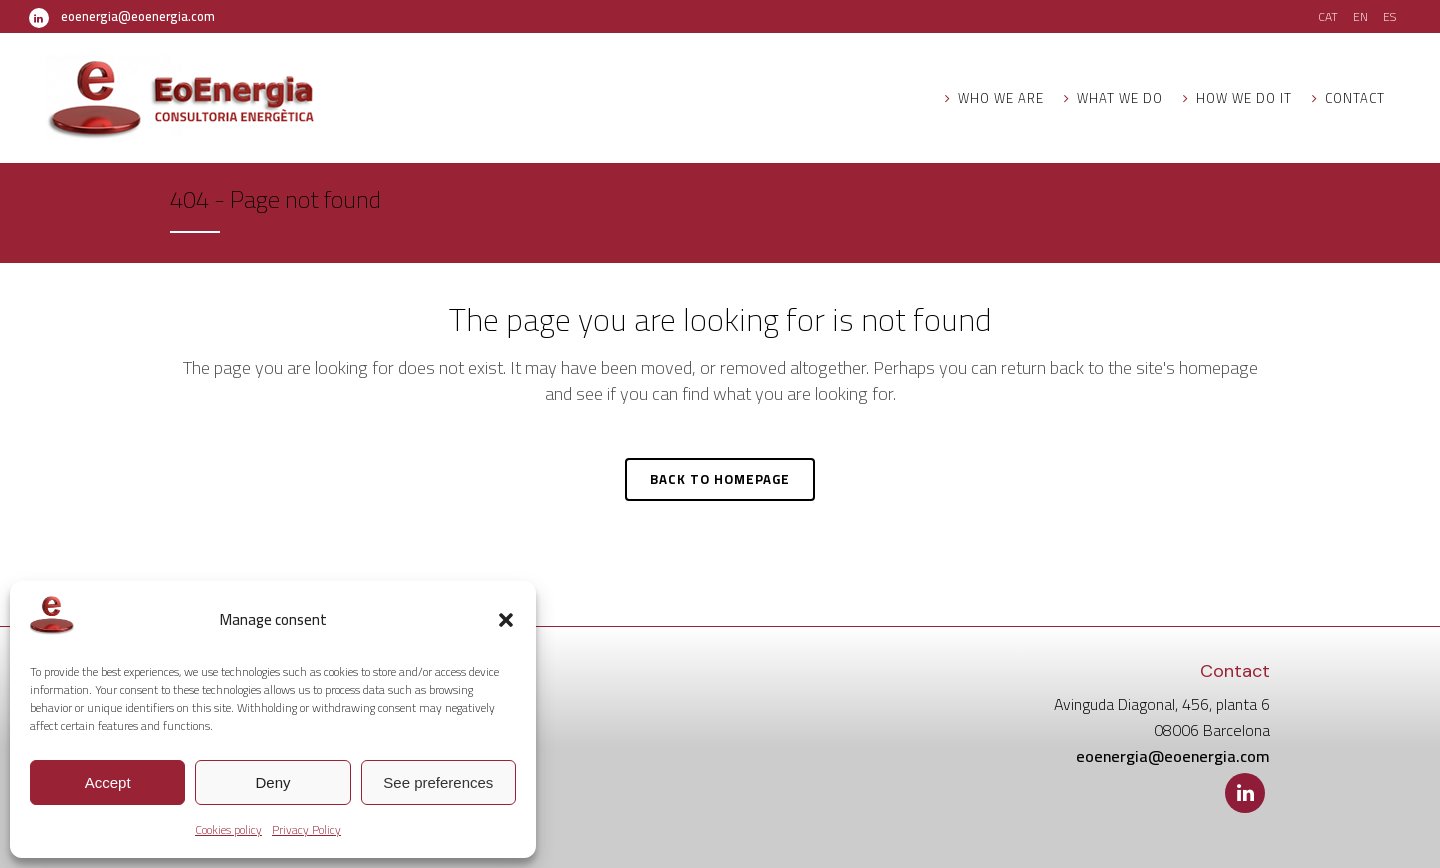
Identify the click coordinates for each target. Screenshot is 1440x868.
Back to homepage (720, 479)
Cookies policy (228, 829)
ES (1389, 16)
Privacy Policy (306, 829)
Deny (272, 782)
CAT (1328, 16)
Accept (108, 782)
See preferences (438, 782)
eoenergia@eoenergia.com (138, 16)
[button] (506, 620)
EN (1360, 16)
